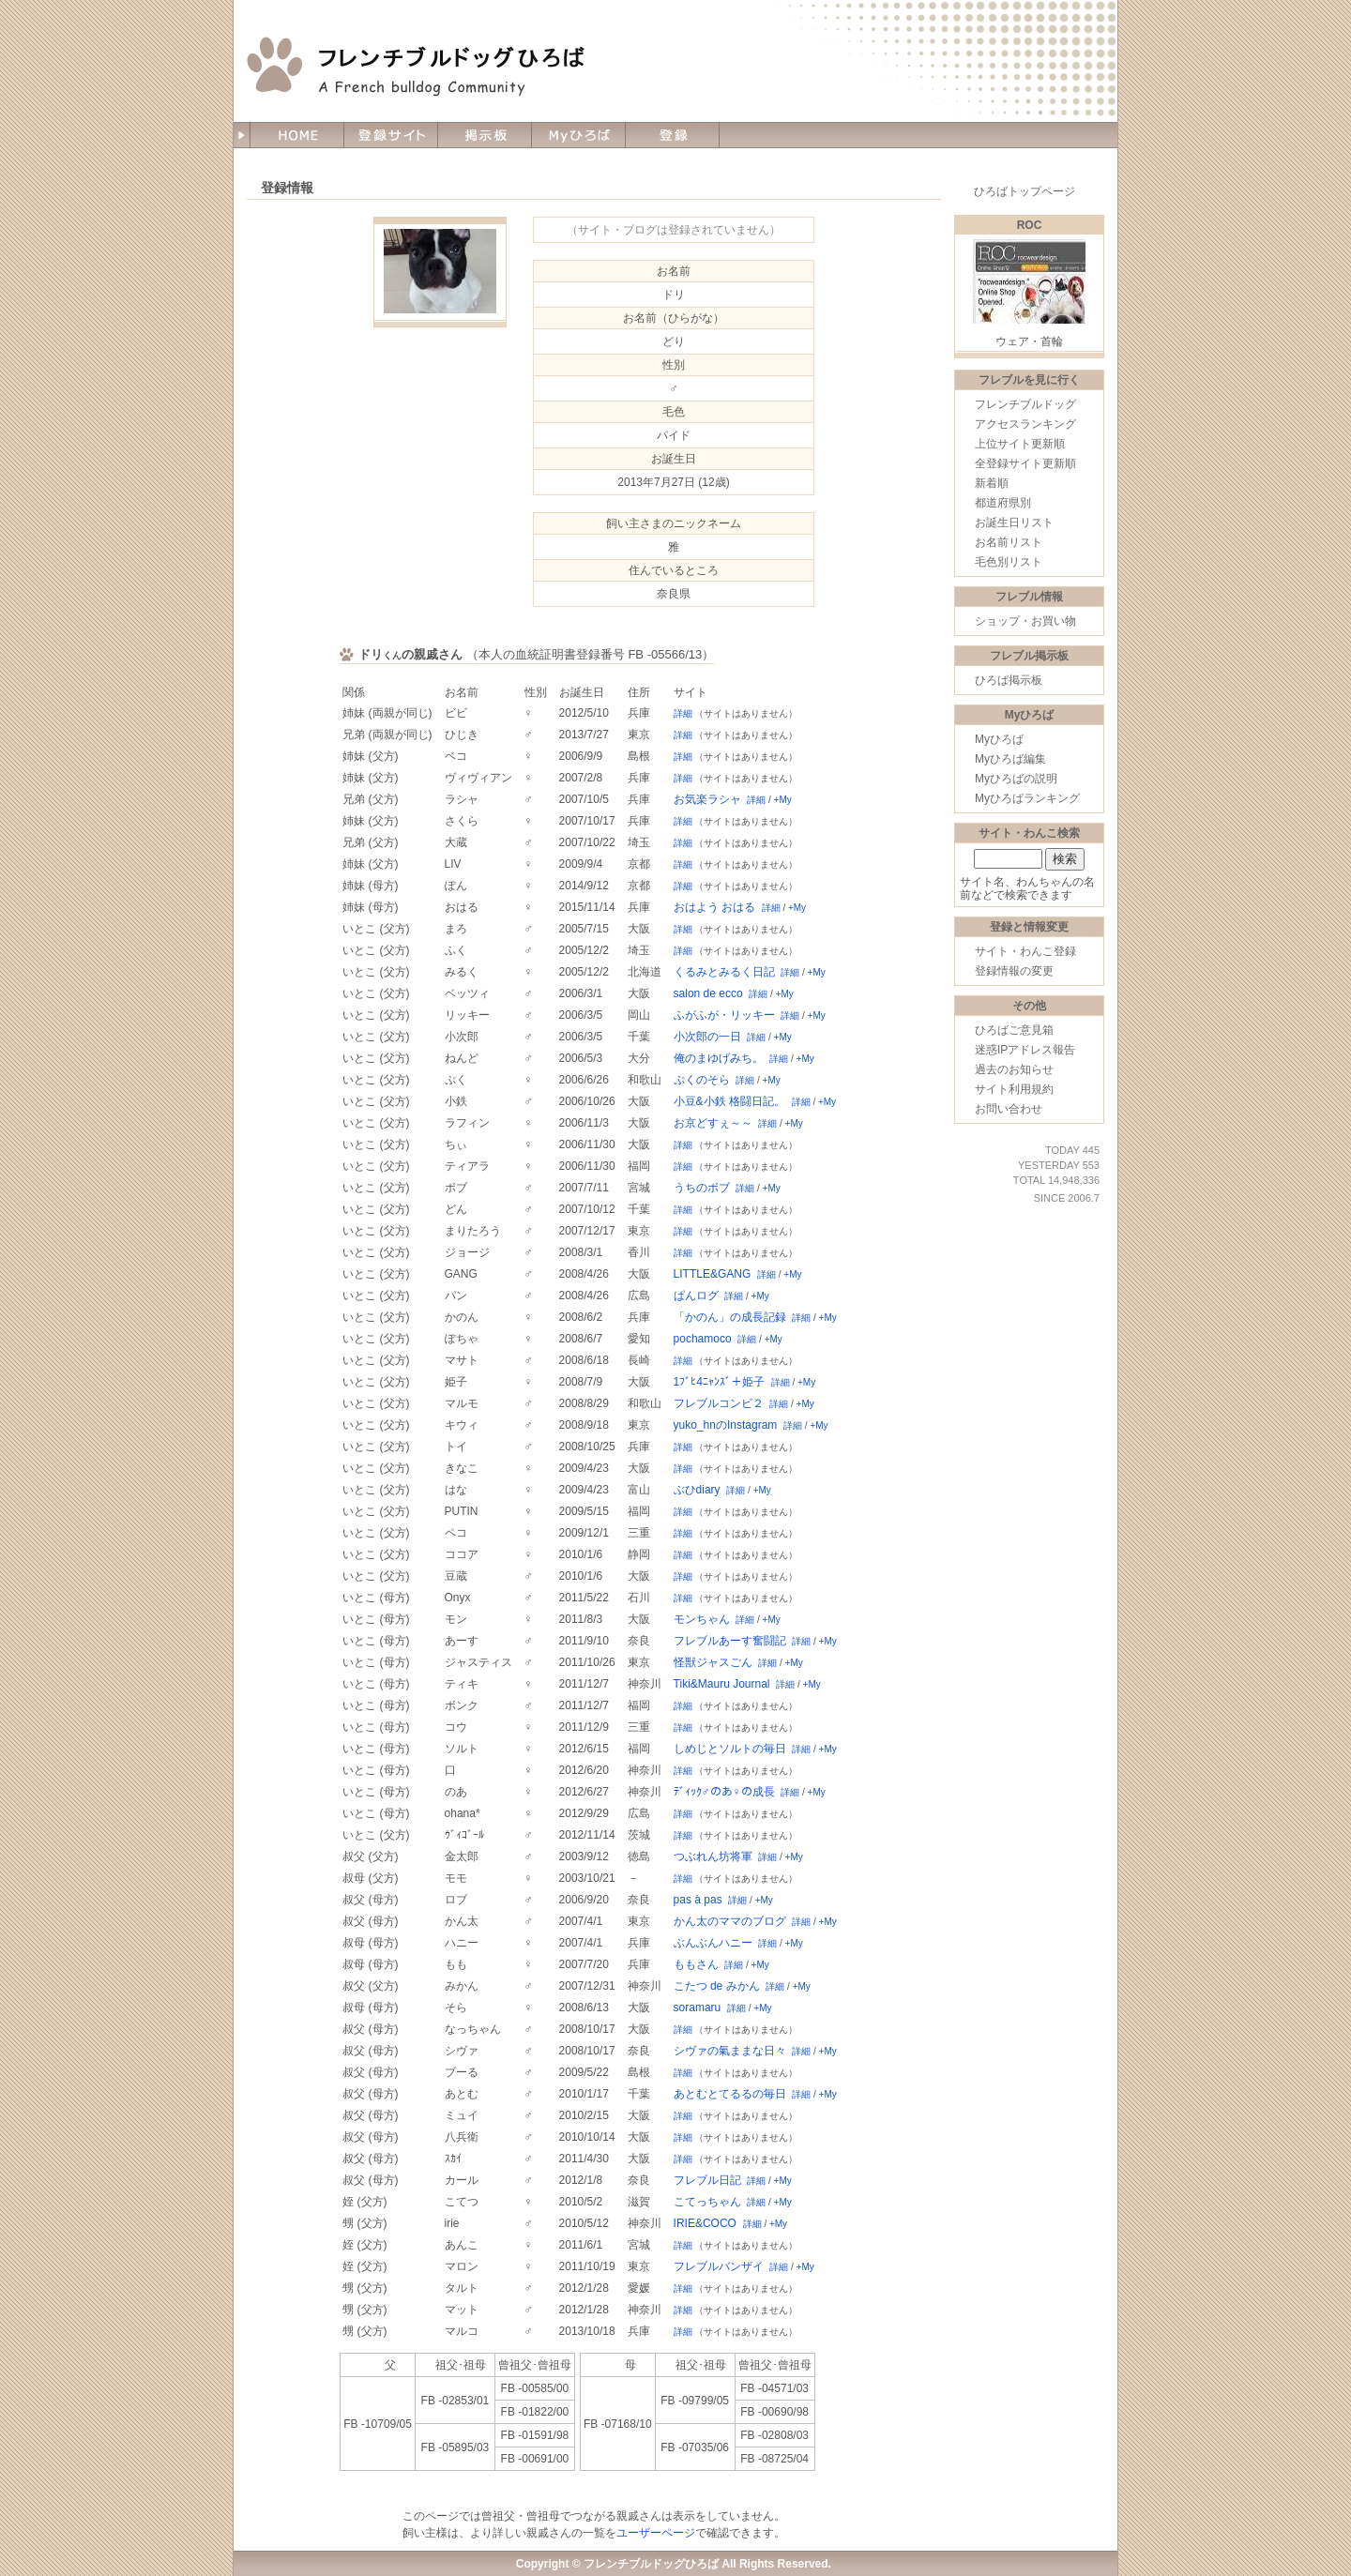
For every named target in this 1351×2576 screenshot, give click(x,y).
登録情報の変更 (1014, 970)
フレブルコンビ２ (719, 1403)
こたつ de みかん (717, 1986)
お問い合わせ (1008, 1108)
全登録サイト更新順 (1025, 463)
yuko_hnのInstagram (726, 1425)
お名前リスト (1008, 542)
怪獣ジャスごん (713, 1662)
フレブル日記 (707, 2180)
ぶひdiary (697, 1489)
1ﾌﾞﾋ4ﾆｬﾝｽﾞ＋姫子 (719, 1381)
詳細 (683, 713)
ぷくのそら (702, 1079)
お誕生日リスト (1014, 522)
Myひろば (999, 739)
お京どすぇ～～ (713, 1122)
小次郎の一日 (707, 1036)
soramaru (697, 2007)
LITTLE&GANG (712, 1273)
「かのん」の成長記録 (730, 1317)
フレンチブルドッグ (1025, 404)
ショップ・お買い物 (1025, 621)
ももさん (696, 1964)
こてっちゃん (707, 2201)
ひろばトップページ (1024, 191)
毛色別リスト (1008, 561)
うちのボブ (702, 1187)
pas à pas (698, 1899)
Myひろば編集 (1010, 758)
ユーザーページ (655, 2532)
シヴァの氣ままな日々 (730, 2050)
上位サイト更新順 (1020, 443)
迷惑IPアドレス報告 (1025, 1049)
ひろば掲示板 (1008, 680)
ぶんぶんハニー (713, 1942)
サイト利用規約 (1014, 1089)
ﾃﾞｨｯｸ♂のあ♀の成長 (724, 1791)
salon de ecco (708, 993)
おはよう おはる (714, 907)
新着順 (992, 483)
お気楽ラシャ (707, 799)
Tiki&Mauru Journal (722, 1683)
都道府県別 (1003, 502)
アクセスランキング (1025, 424)
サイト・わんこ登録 (1025, 951)
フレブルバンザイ (719, 2266)
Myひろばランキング (1027, 798)
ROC (1029, 225)
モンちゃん (702, 1619)
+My (783, 800)
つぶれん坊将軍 (713, 1856)
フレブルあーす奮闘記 (730, 1640)
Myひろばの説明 (1016, 778)
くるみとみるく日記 (724, 971)
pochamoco (703, 1338)
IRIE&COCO (705, 2223)
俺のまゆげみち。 (719, 1058)
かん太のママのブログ (730, 1921)
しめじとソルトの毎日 (730, 1748)
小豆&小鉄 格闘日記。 (729, 1101)
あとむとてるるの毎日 (730, 2093)
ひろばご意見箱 (1014, 1030)
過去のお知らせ (1014, 1069)
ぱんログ (696, 1295)
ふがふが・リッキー (724, 1015)
